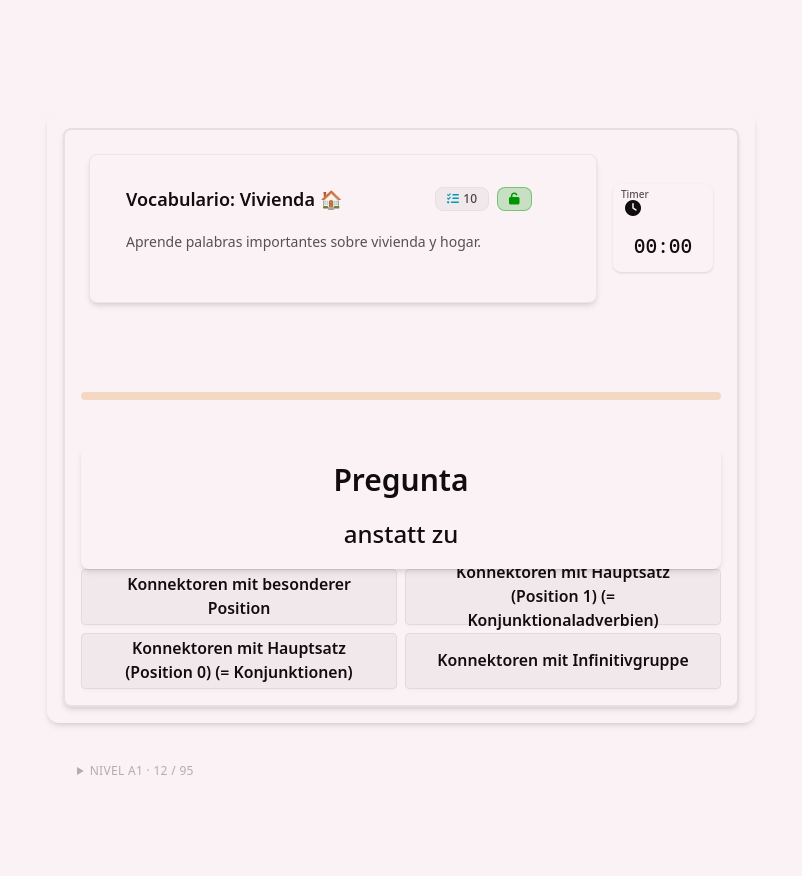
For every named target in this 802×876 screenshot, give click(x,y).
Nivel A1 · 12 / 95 (142, 763)
